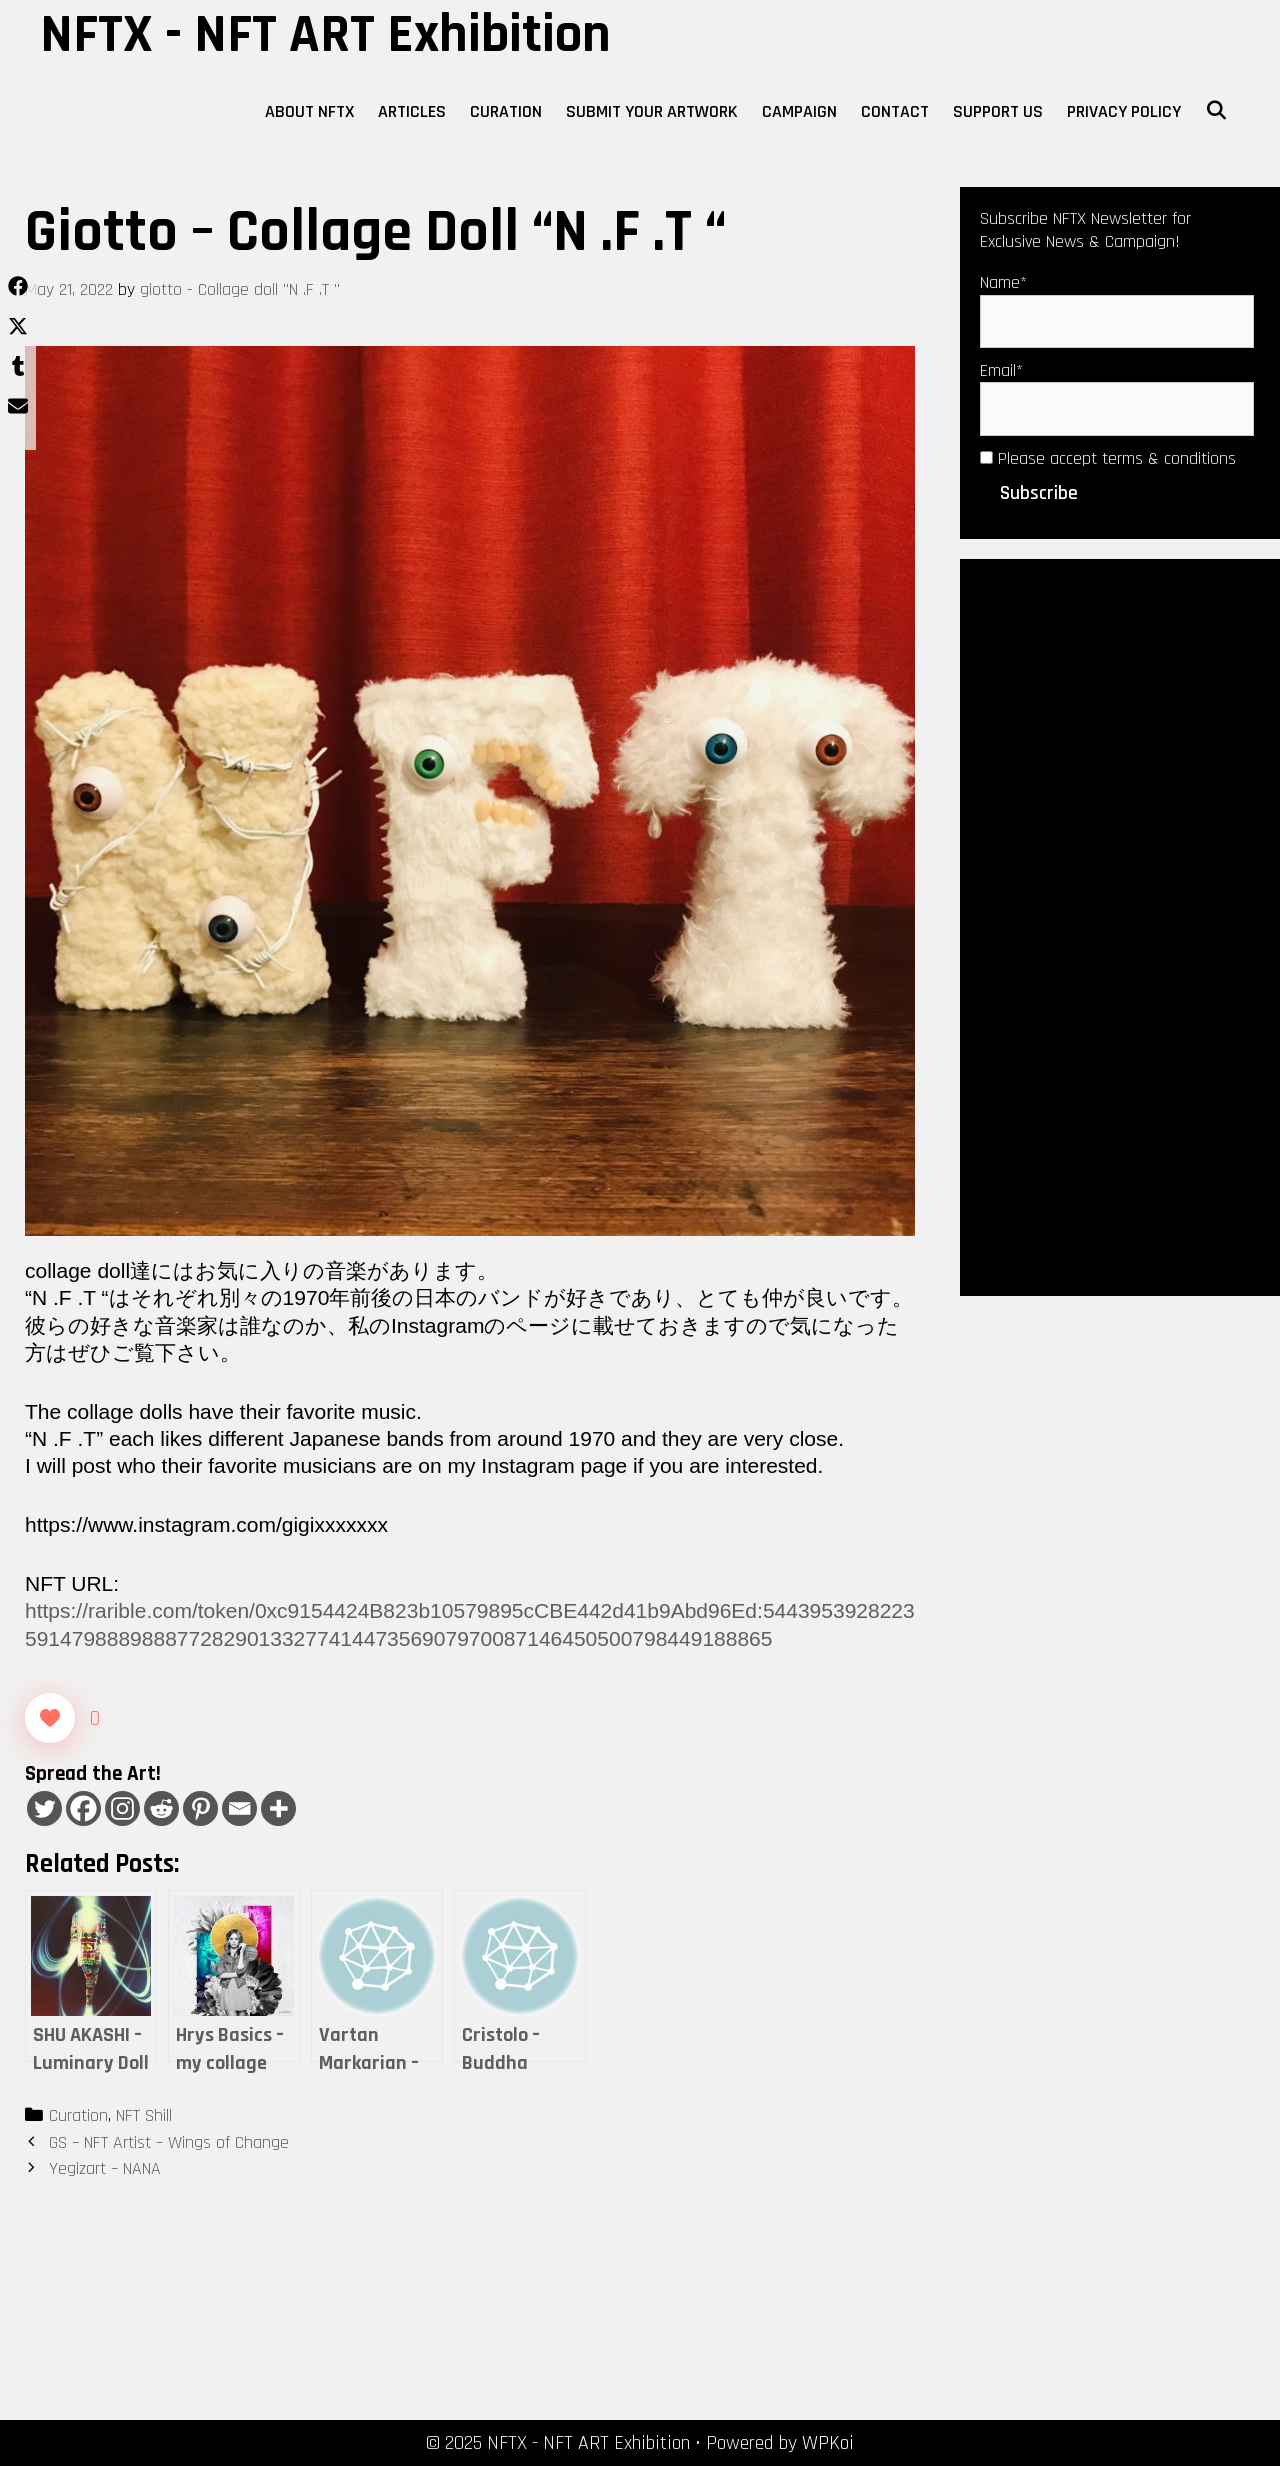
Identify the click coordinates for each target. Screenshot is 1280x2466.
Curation (506, 111)
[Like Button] (50, 1718)
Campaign (799, 111)
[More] (278, 1808)
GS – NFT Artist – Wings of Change (169, 2142)
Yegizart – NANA (105, 2168)
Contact (895, 111)
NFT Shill (144, 2115)
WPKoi (828, 2443)
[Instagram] (122, 1808)
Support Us (998, 111)
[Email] (239, 1808)
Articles (412, 111)
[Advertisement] (1120, 925)
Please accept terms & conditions (1108, 458)
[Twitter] (44, 1808)
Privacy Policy (1124, 111)
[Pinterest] (200, 1808)
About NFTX (309, 111)
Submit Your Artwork (652, 111)
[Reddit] (161, 1808)
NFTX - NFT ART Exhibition (325, 35)
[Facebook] (83, 1808)
